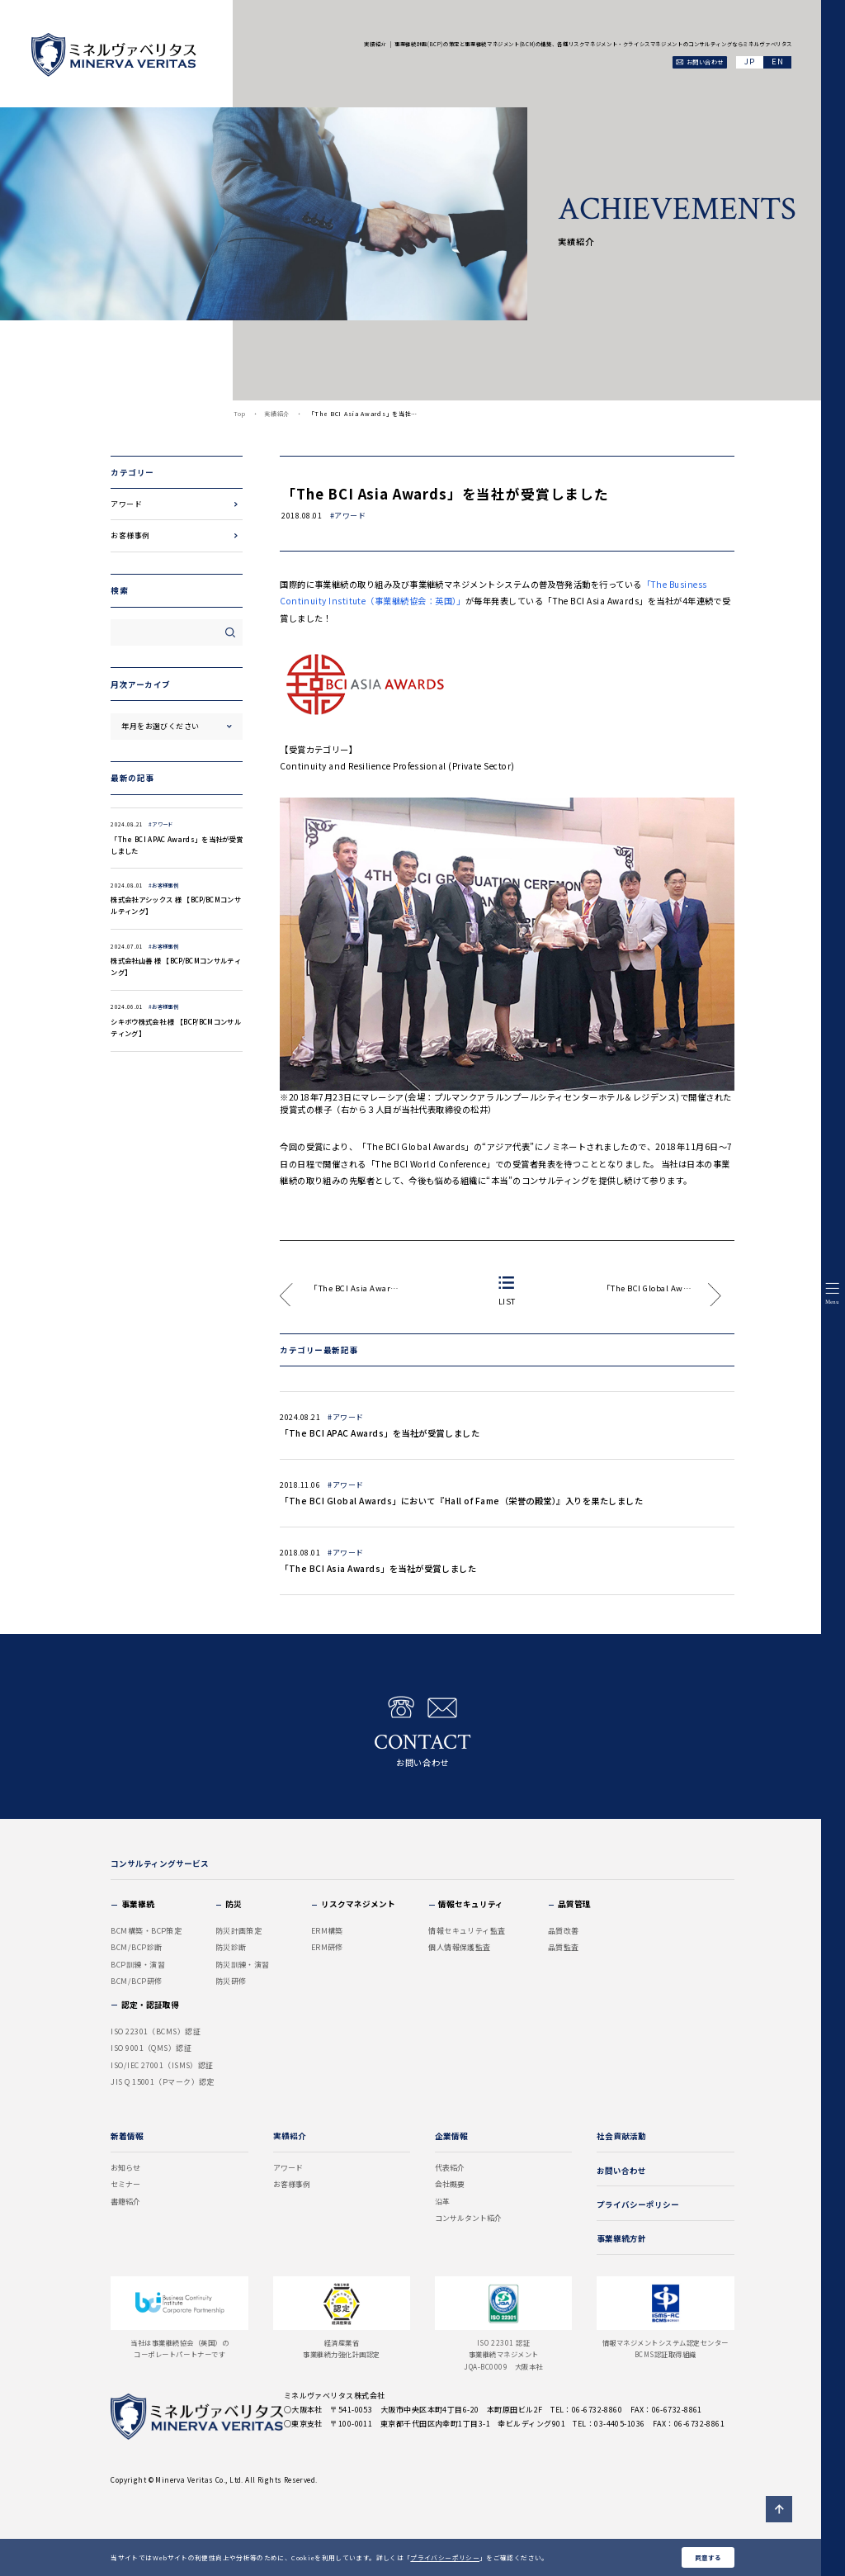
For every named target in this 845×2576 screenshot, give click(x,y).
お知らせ (125, 2167)
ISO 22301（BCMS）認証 (156, 2031)
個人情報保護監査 (459, 1947)
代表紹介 (450, 2167)
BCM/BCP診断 (136, 1947)
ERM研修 (327, 1947)
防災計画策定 (238, 1930)
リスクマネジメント (358, 1904)
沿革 (442, 2201)
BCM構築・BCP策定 (146, 1930)
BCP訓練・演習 (138, 1964)
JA (749, 62)
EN (777, 62)
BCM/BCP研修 (136, 1981)
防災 (233, 1904)
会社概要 (450, 2184)
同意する (708, 2557)
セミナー (125, 2184)
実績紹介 (277, 414)
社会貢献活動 (621, 2136)
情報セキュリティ (470, 1904)
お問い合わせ (422, 1732)
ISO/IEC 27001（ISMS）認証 (162, 2065)
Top (240, 414)
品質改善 (563, 1930)
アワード (126, 504)
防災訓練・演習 (242, 1964)
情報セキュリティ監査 (466, 1930)
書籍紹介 (125, 2201)
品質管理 (574, 1904)
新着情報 (127, 2136)
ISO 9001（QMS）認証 (151, 2048)
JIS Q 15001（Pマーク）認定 (163, 2081)
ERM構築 (327, 1930)
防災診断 (231, 1947)
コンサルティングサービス (160, 1863)
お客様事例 (130, 535)
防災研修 (231, 1981)
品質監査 (563, 1947)
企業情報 (451, 2136)
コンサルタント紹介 (468, 2218)
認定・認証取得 (150, 2004)
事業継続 (137, 1904)
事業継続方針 (621, 2238)
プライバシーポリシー (444, 2557)
